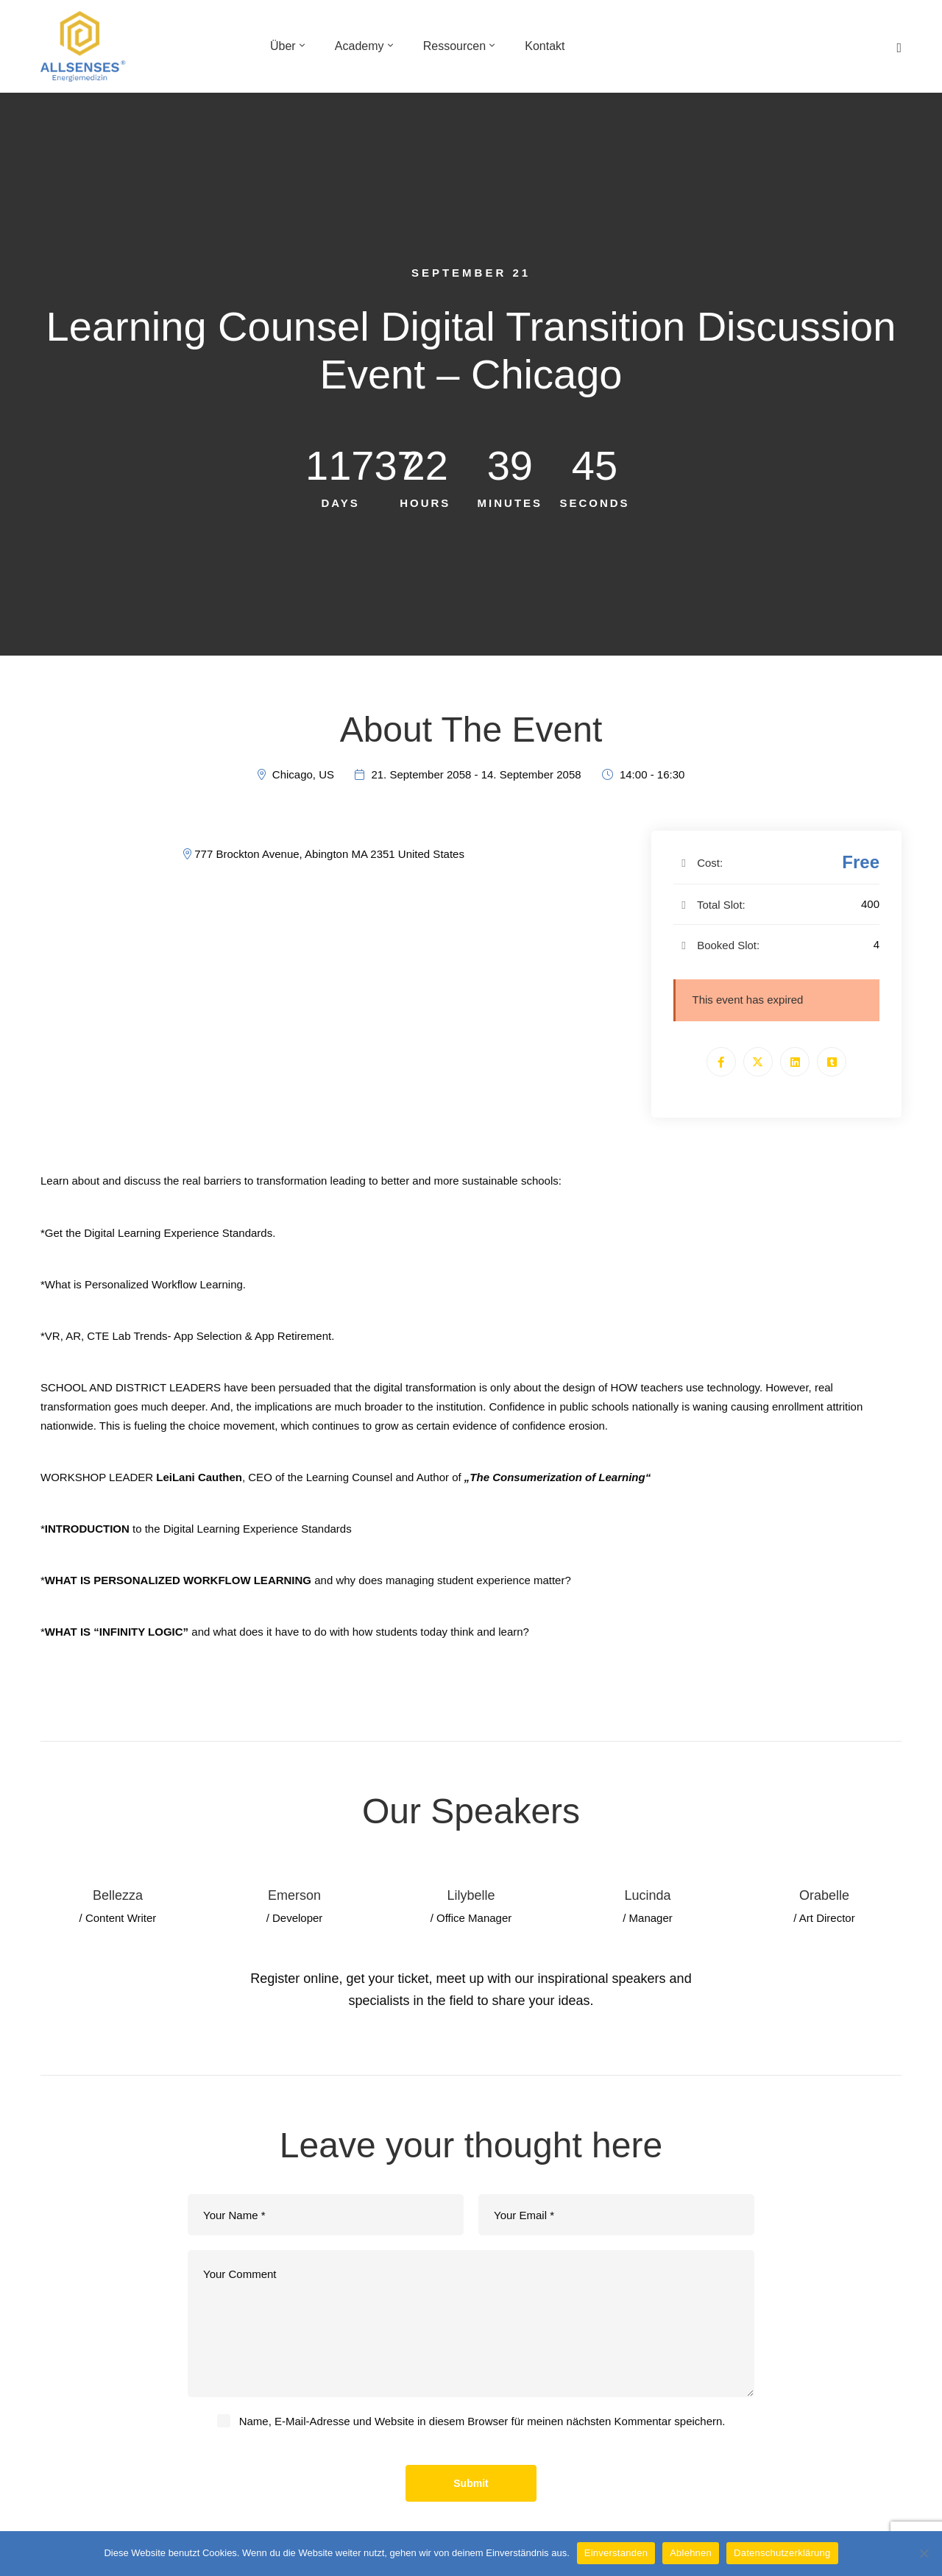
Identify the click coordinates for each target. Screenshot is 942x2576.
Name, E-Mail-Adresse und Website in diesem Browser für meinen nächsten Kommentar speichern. (482, 2421)
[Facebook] (721, 1061)
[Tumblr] (831, 1061)
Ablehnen (691, 2552)
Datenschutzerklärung (782, 2552)
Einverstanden (616, 2552)
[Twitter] (758, 1061)
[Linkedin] (795, 1061)
